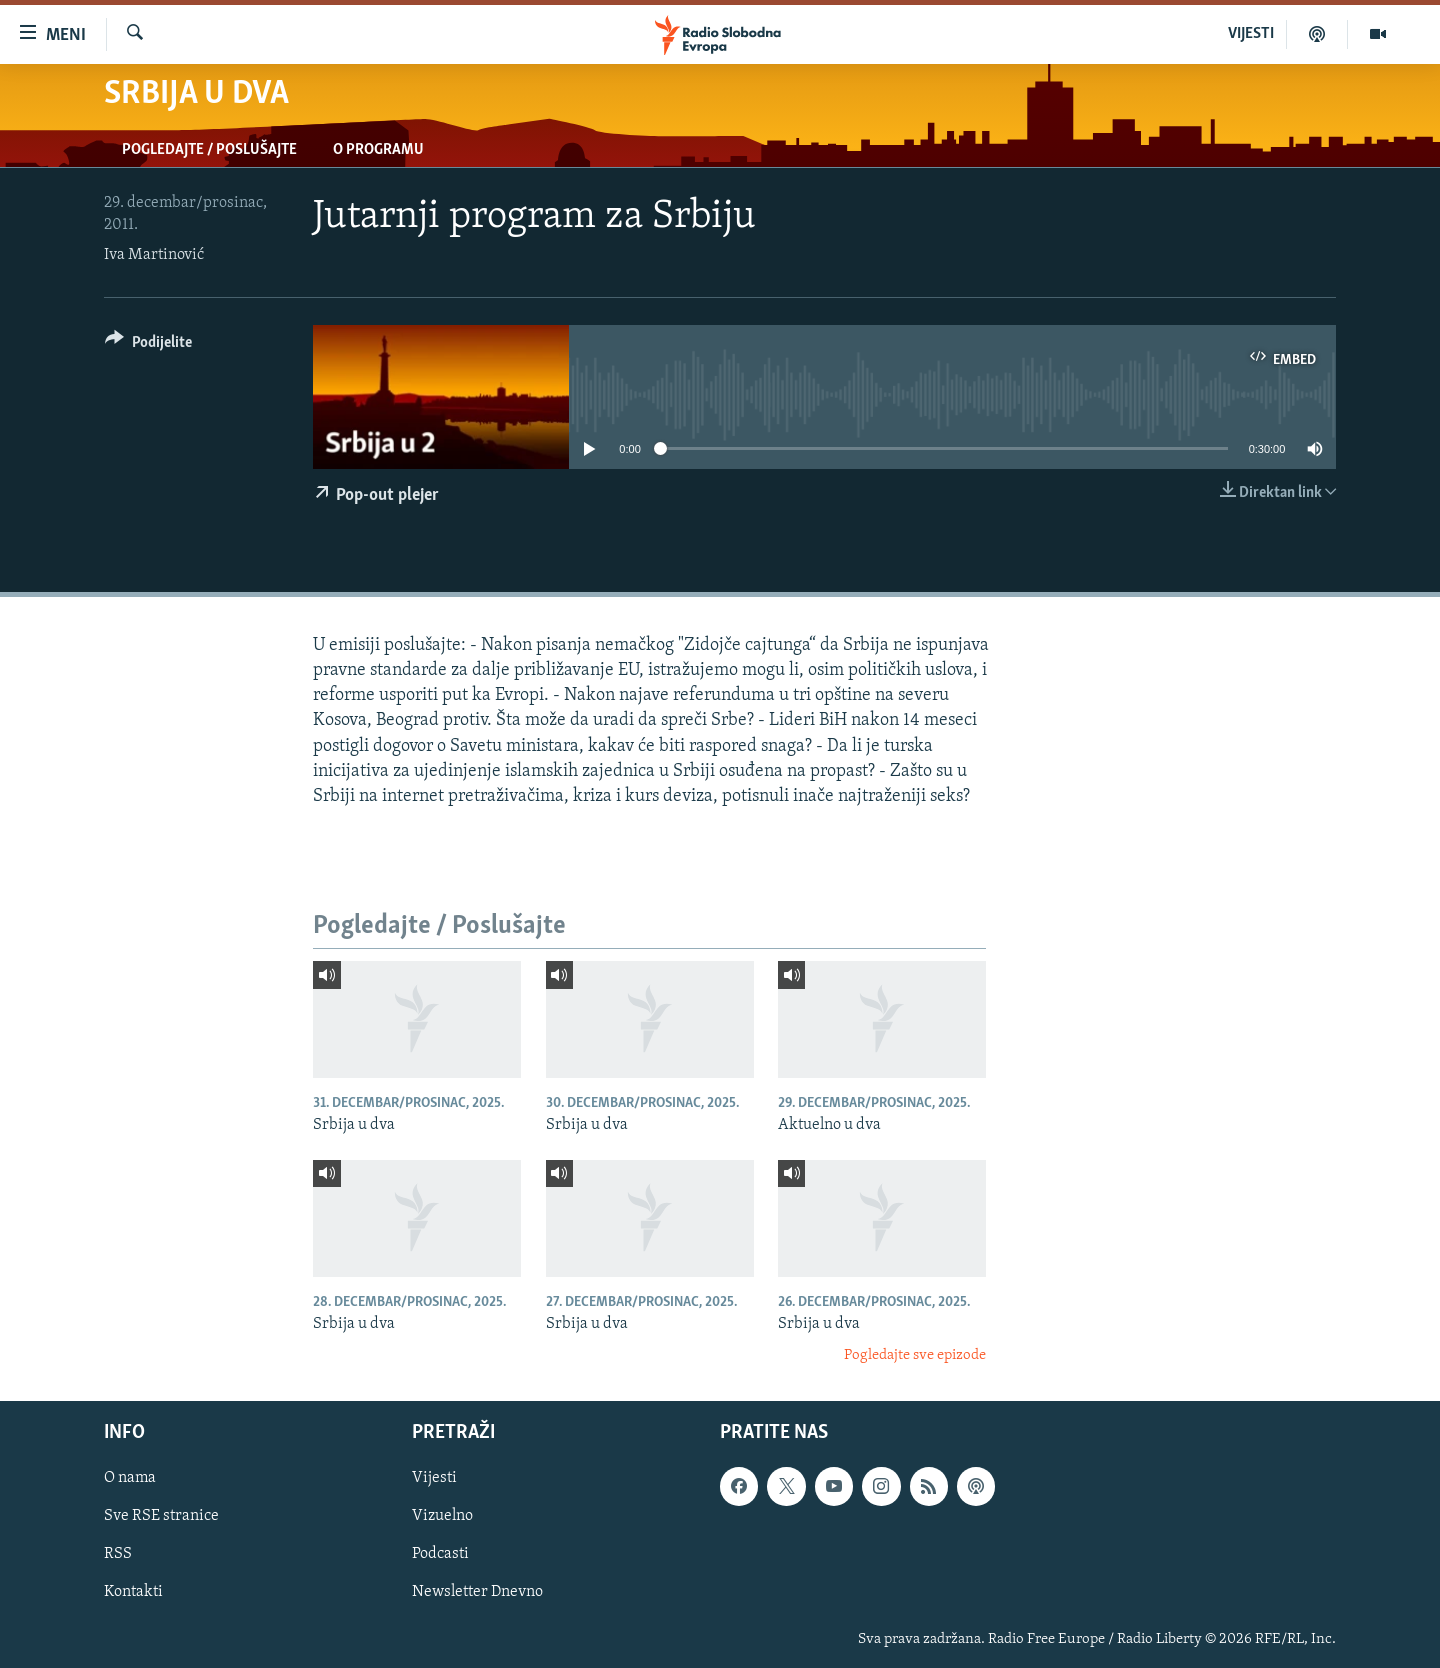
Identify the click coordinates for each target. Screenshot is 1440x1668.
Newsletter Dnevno (477, 1592)
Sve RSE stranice (161, 1516)
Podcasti (440, 1554)
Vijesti (434, 1478)
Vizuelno (442, 1516)
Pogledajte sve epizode (915, 1355)
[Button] (148, 345)
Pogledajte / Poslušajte (209, 150)
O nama (130, 1478)
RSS (118, 1554)
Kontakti (133, 1592)
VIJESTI (1251, 34)
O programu (378, 150)
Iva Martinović (154, 255)
